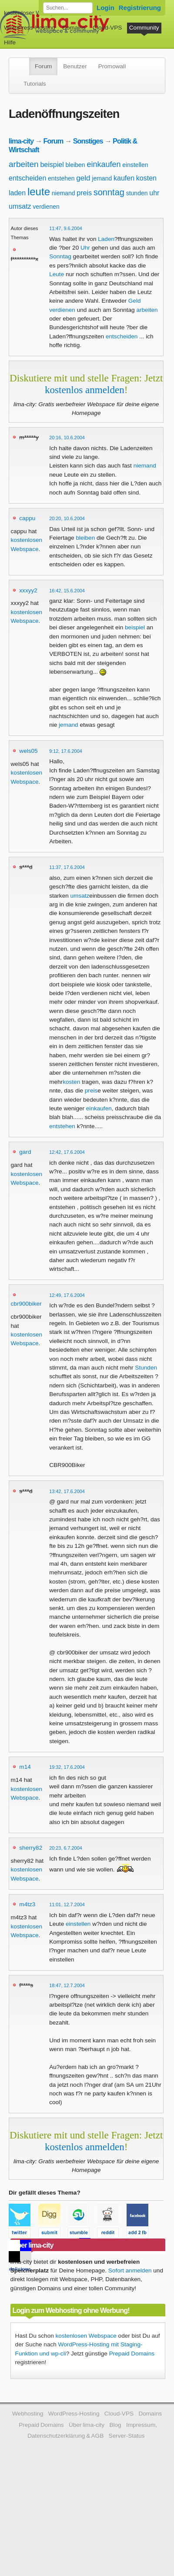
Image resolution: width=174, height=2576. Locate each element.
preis (84, 193)
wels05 (28, 751)
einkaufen (103, 164)
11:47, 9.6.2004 (65, 228)
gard (25, 1152)
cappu (27, 518)
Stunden (146, 1367)
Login (105, 7)
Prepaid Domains (131, 2353)
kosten (146, 178)
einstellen (135, 164)
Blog (115, 2425)
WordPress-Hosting (29, 27)
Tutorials (34, 83)
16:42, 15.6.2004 (67, 590)
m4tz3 (27, 1904)
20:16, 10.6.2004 (67, 437)
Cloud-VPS (107, 27)
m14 (24, 1767)
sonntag (109, 192)
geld (83, 178)
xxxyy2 (28, 590)
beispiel (52, 164)
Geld (134, 300)
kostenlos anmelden (84, 389)
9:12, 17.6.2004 (65, 751)
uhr (154, 193)
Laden (106, 239)
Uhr (85, 247)
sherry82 (30, 1847)
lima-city (21, 141)
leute (38, 191)
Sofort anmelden (130, 2270)
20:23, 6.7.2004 (65, 1848)
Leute (56, 274)
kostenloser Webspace (34, 13)
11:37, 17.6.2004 (67, 867)
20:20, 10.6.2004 (67, 518)
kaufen (124, 178)
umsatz (20, 206)
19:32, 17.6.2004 (67, 1767)
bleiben (75, 164)
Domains (74, 27)
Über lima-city (86, 2425)
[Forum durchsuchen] (68, 7)
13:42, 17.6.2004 (67, 1491)
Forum (43, 66)
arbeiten (24, 164)
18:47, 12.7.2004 (67, 1985)
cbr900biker (26, 1303)
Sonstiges (88, 141)
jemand (102, 178)
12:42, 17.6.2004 (67, 1152)
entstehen (61, 178)
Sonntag (60, 256)
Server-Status (127, 2435)
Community (144, 27)
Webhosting (28, 2413)
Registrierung (140, 7)
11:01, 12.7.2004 (67, 1904)
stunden (137, 193)
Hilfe (10, 42)
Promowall (112, 66)
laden (17, 193)
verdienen (46, 206)
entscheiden (27, 178)
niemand (63, 193)
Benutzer (75, 66)
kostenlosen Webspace (86, 2335)
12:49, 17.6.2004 (67, 1295)
